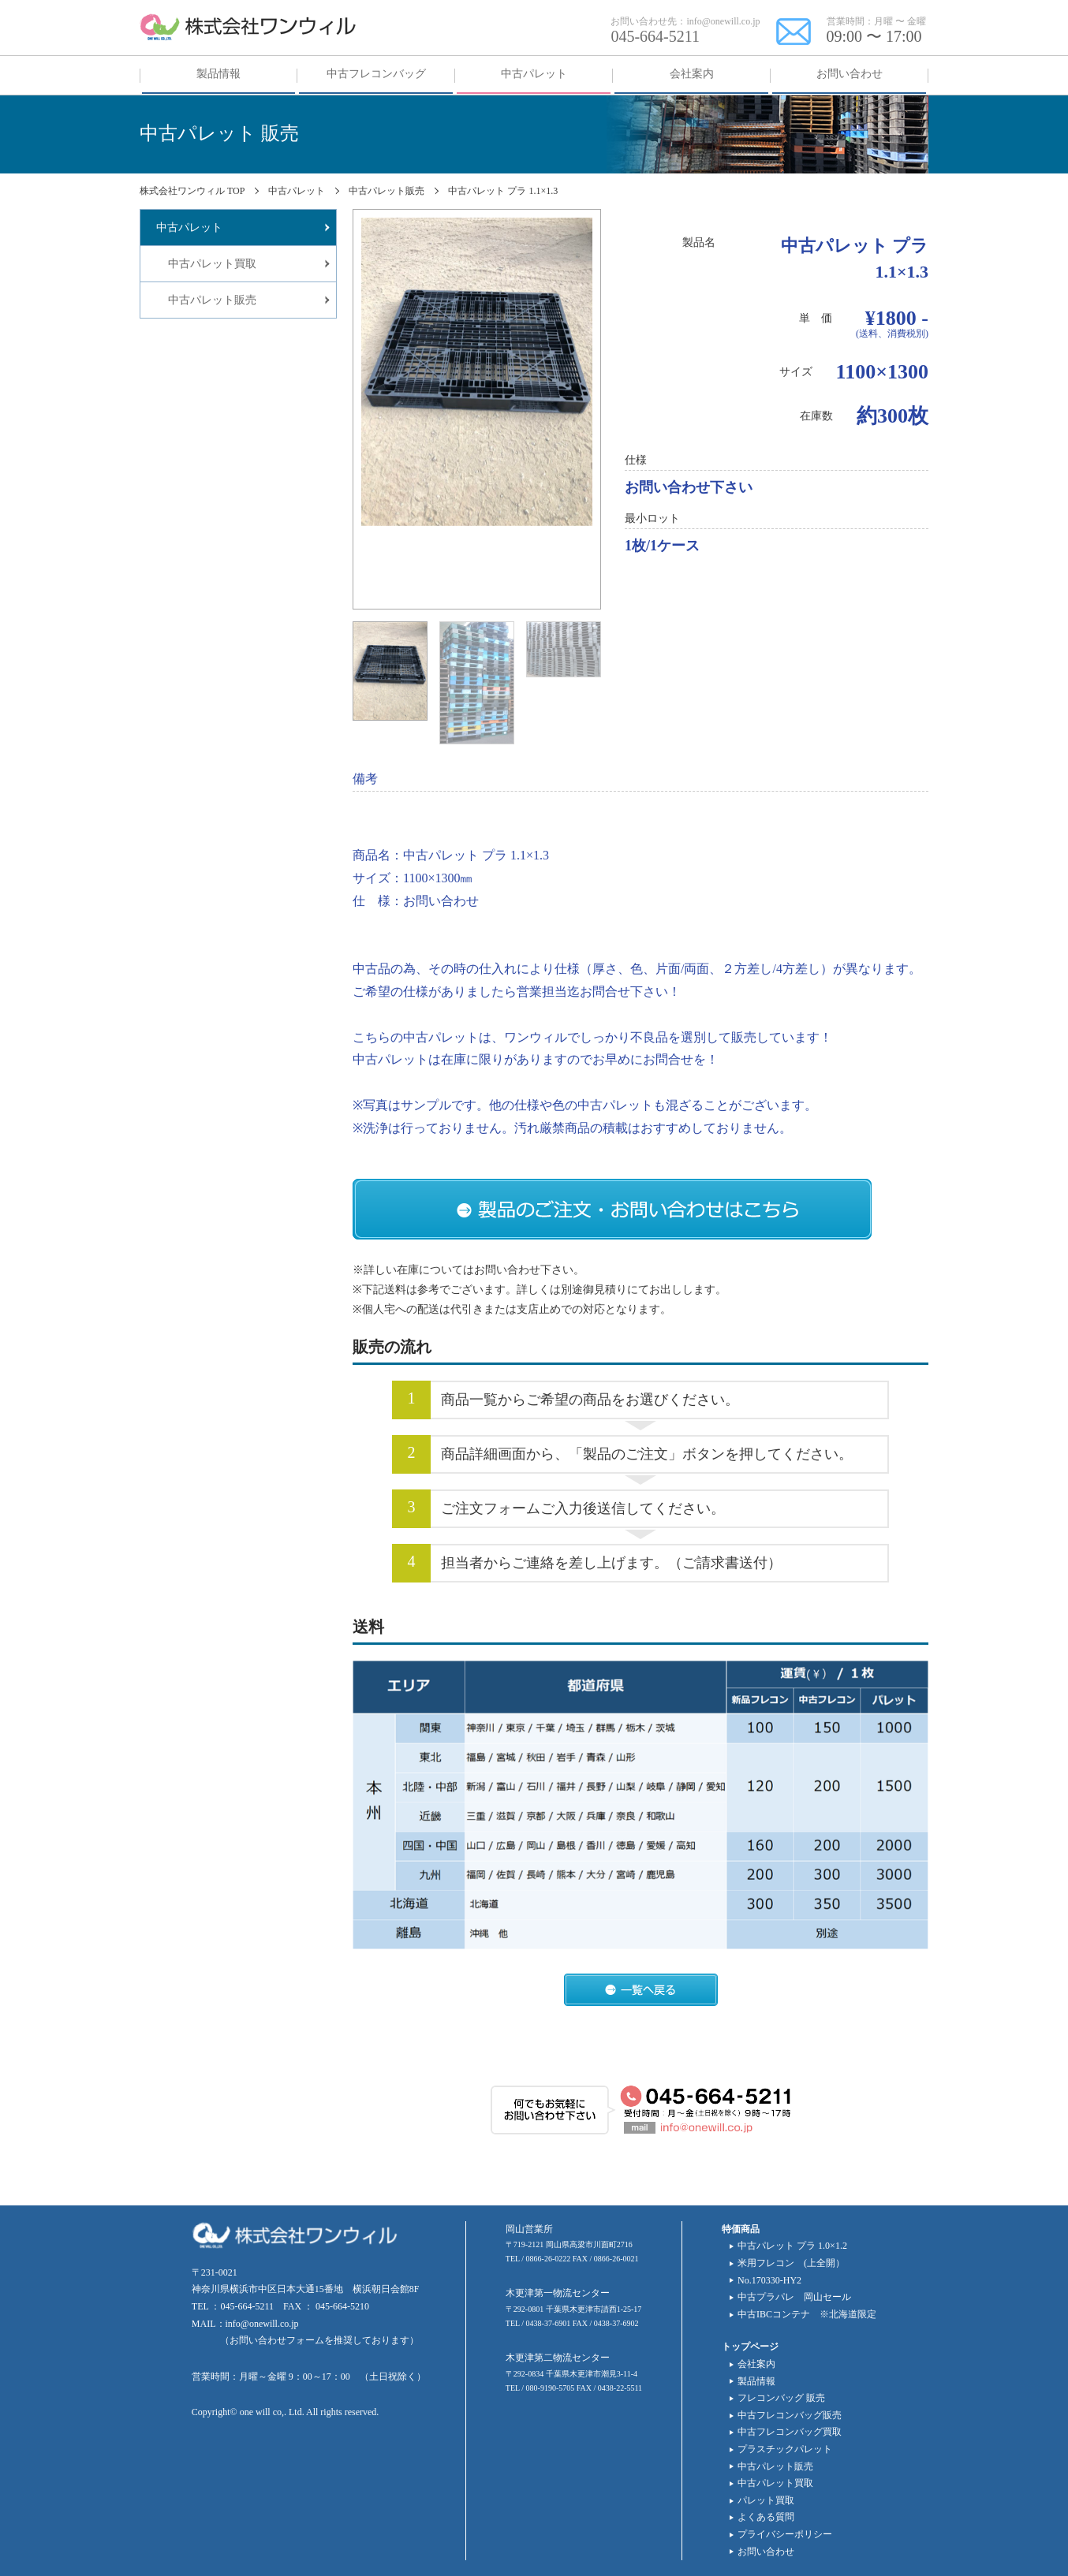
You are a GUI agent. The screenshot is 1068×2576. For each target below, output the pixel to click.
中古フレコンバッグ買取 (790, 2431)
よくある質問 (766, 2516)
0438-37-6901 (548, 2323)
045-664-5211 (655, 36)
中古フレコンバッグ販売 (790, 2415)
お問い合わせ (766, 2551)
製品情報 (756, 2381)
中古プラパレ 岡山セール (794, 2296)
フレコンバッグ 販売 (781, 2397)
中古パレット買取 (775, 2482)
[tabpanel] (476, 372)
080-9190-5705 (550, 2388)
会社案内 (756, 2363)
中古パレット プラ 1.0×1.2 (792, 2245)
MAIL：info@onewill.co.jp (245, 2323)
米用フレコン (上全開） (791, 2262)
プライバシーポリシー (785, 2534)
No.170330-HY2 (769, 2280)
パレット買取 (766, 2500)
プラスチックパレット (785, 2449)
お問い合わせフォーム (277, 2340)
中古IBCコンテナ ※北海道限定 (807, 2314)
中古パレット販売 (775, 2466)
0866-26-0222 (548, 2258)
